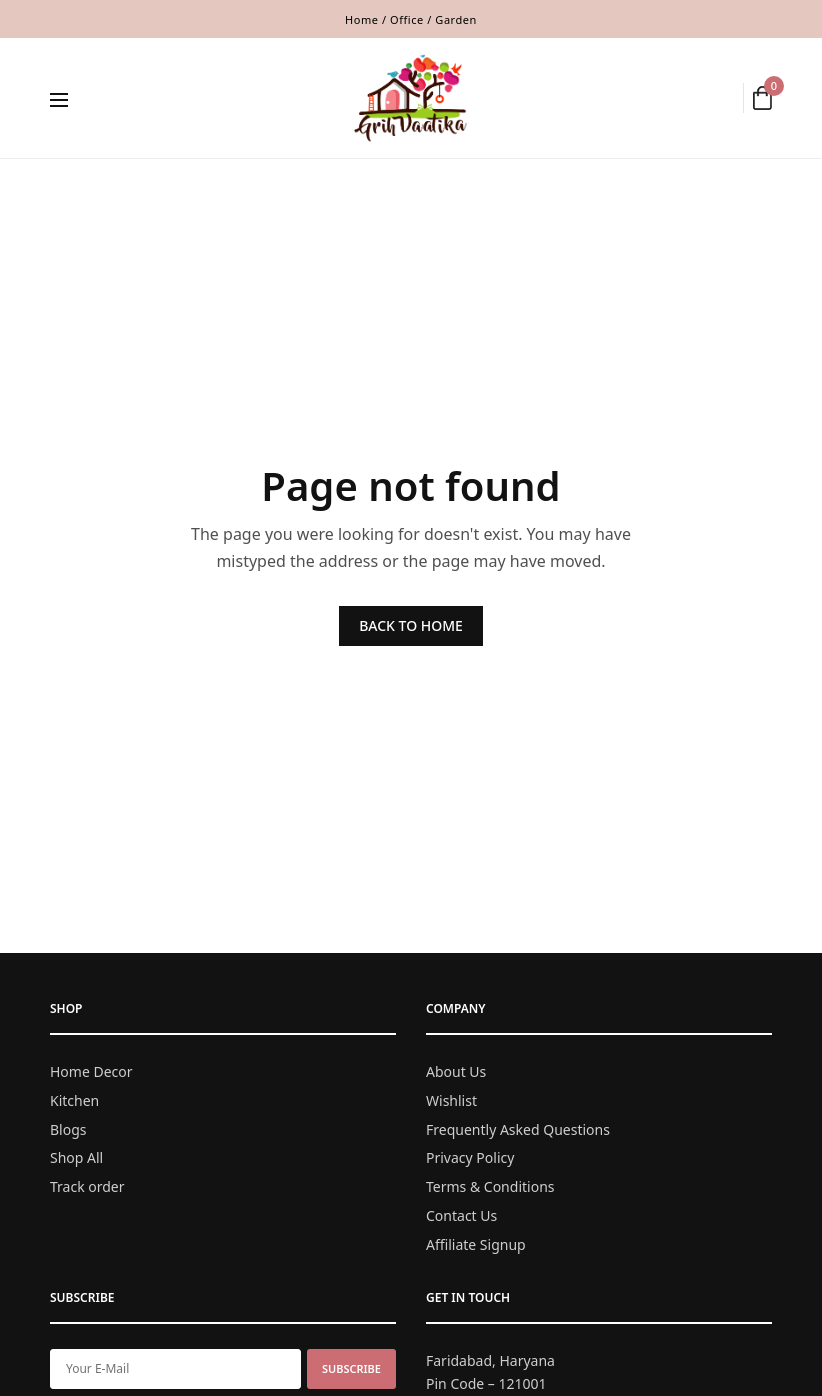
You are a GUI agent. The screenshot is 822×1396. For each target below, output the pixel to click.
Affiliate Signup (476, 1243)
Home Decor (91, 1071)
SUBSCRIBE (351, 1367)
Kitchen (74, 1099)
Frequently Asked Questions (518, 1128)
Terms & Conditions (490, 1186)
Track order (87, 1186)
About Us (456, 1071)
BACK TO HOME (411, 625)
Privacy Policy (470, 1157)
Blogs (68, 1128)
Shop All (76, 1157)
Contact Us (461, 1215)
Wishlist (451, 1099)
